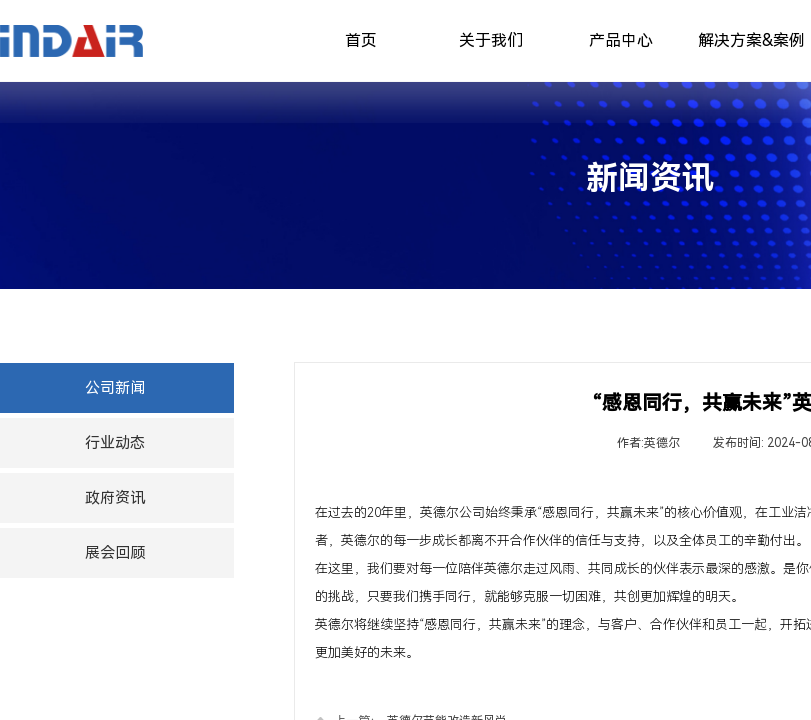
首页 (361, 40)
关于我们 (491, 40)
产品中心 (621, 40)
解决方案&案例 (751, 40)
